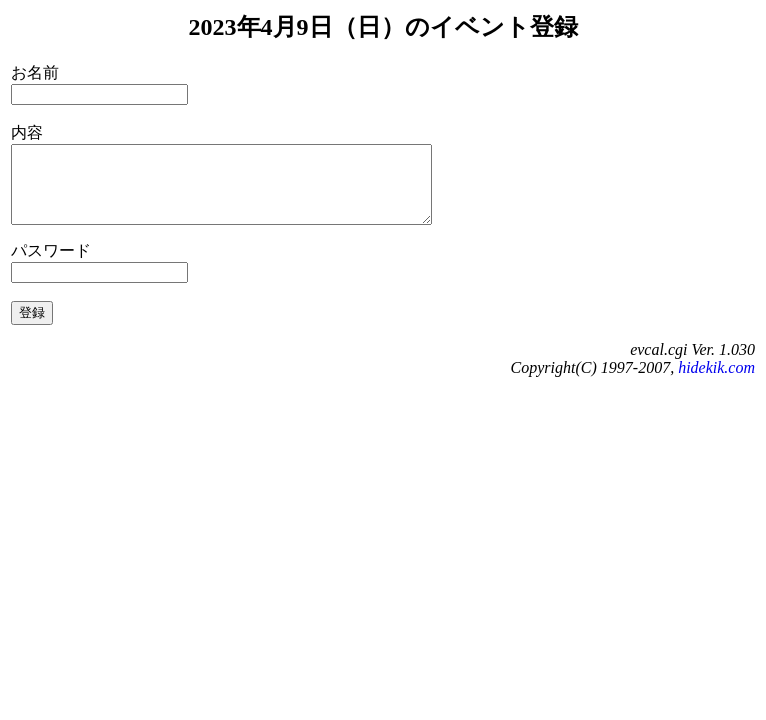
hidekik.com (716, 382)
